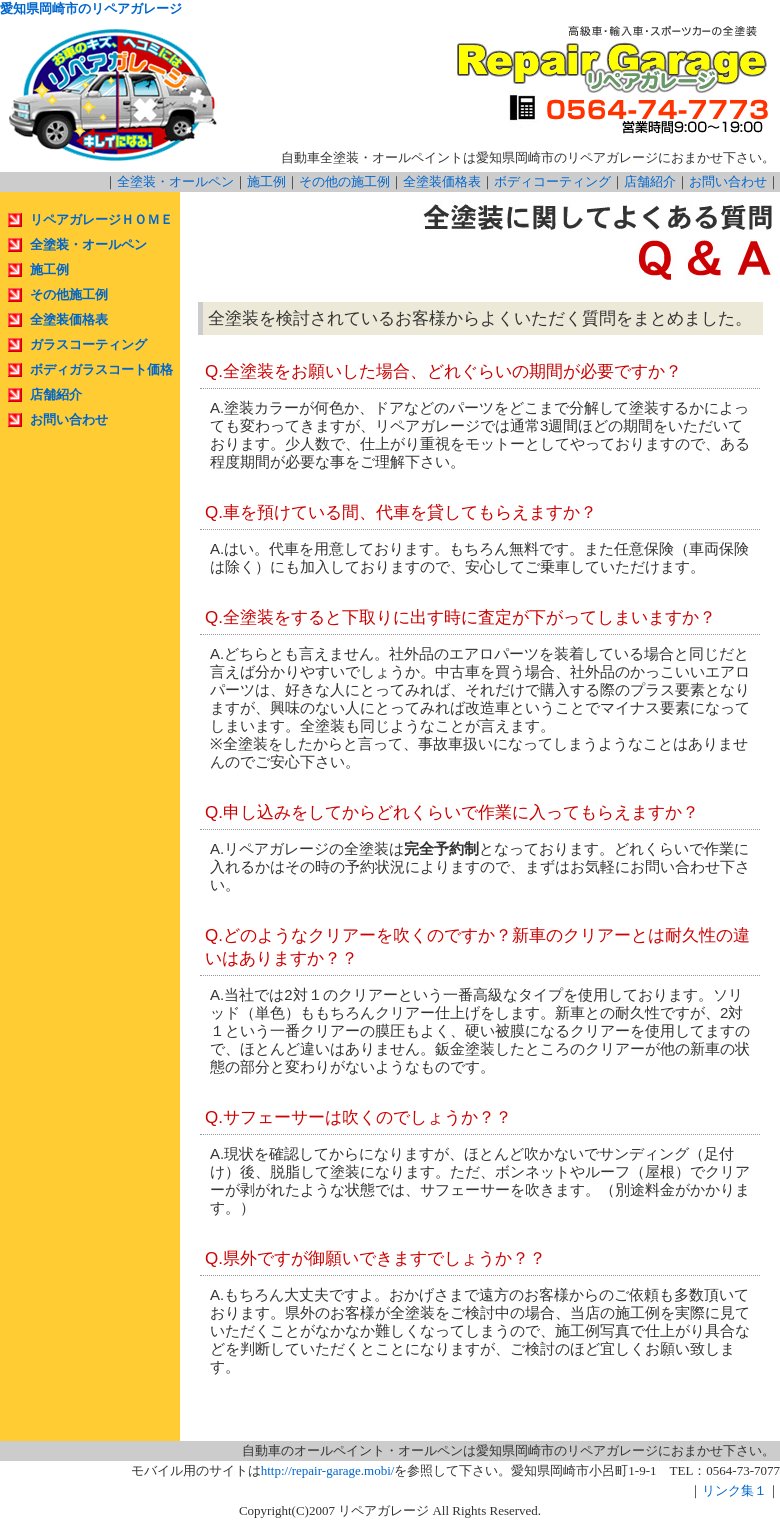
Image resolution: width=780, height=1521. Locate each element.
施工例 (266, 181)
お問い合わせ (728, 181)
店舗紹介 (650, 181)
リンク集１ (734, 1490)
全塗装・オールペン (175, 181)
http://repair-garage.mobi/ (328, 1470)
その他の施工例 (344, 181)
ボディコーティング (552, 181)
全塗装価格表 (442, 181)
